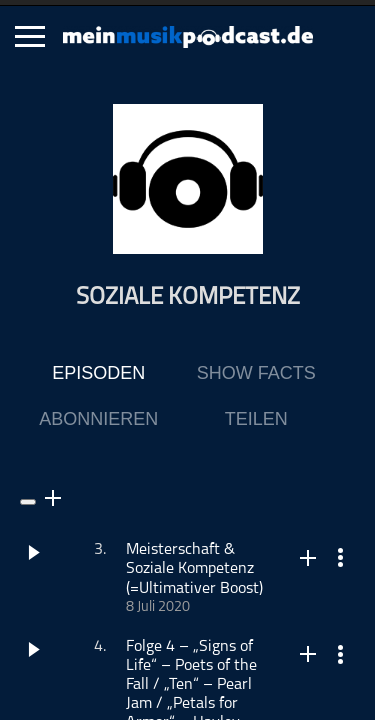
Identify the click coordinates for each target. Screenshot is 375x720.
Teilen (256, 419)
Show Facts (256, 373)
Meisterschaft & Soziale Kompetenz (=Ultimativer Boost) (194, 569)
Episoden (98, 373)
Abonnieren (98, 419)
